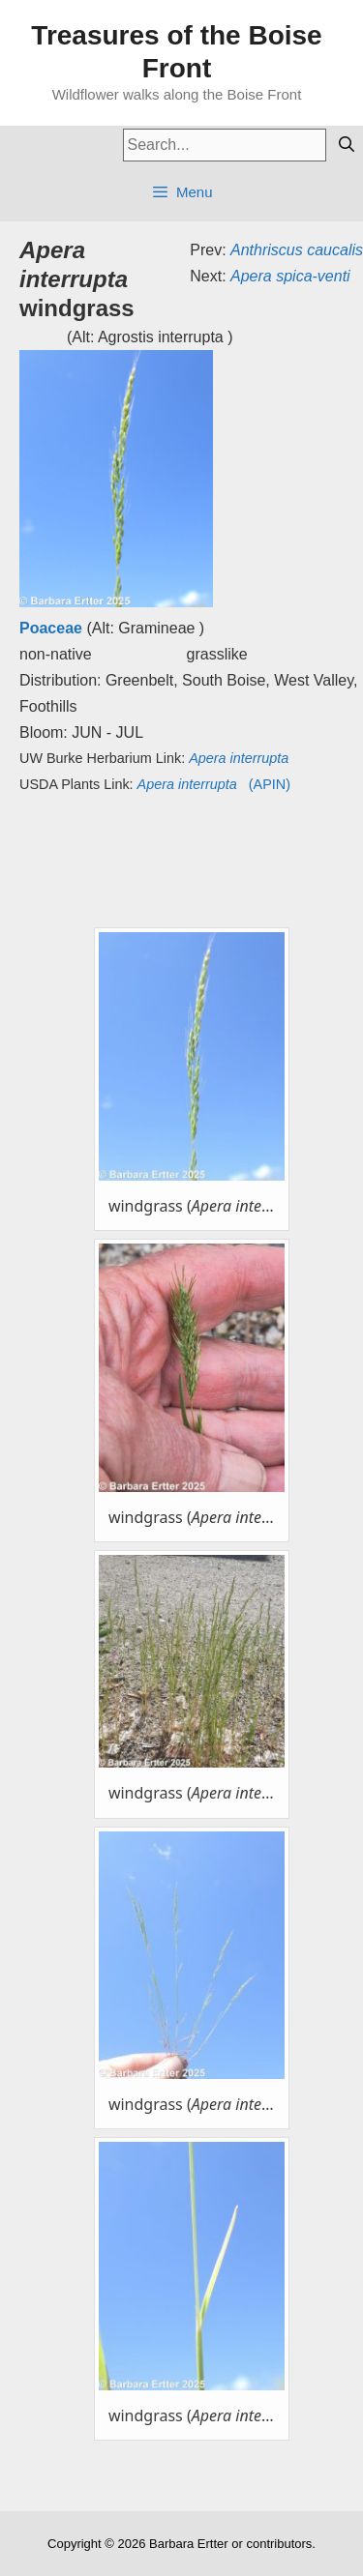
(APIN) (213, 784)
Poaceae (50, 628)
